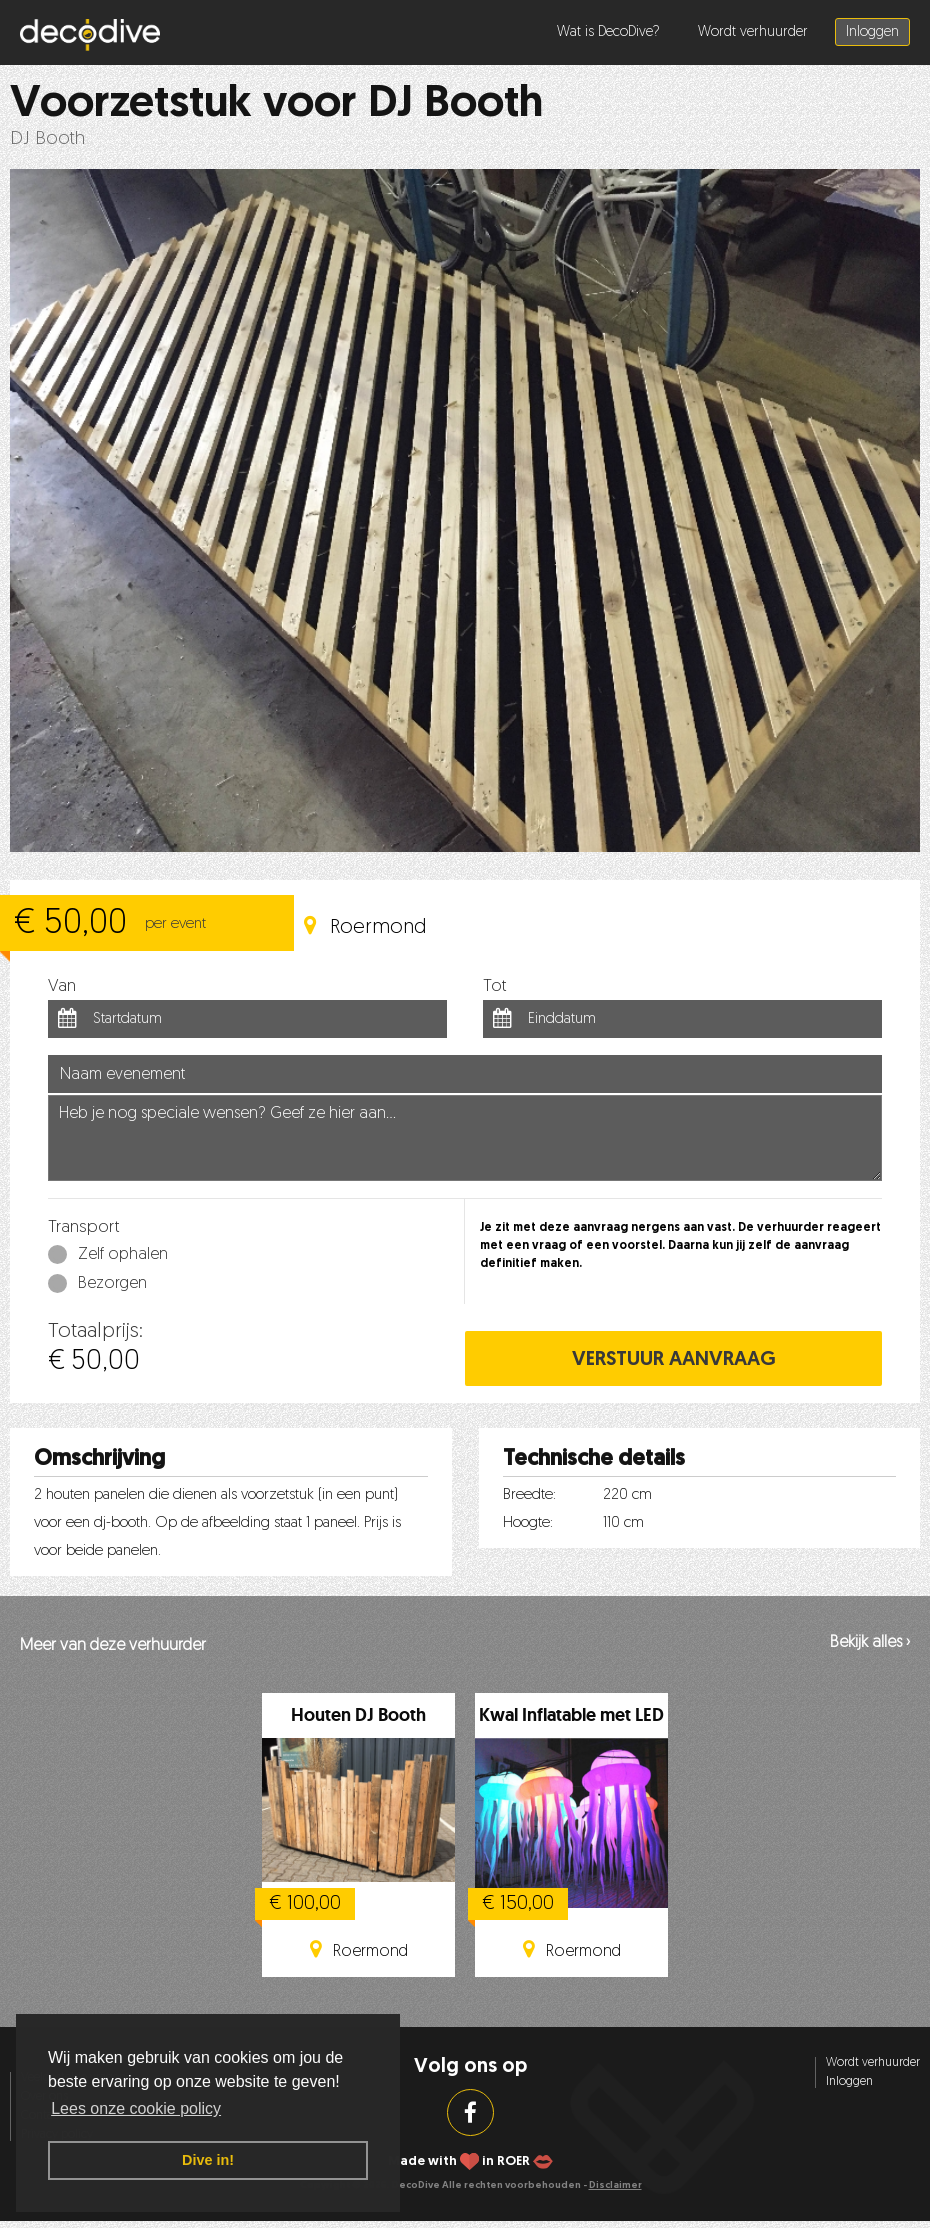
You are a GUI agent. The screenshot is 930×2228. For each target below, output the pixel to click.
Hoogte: (528, 1523)
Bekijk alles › (870, 1643)
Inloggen (872, 32)
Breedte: (529, 1495)
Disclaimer (615, 2185)
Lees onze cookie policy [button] (136, 2108)
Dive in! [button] (208, 2160)
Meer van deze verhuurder (113, 1646)
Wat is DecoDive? (608, 32)
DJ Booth (47, 139)
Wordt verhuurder (753, 32)
